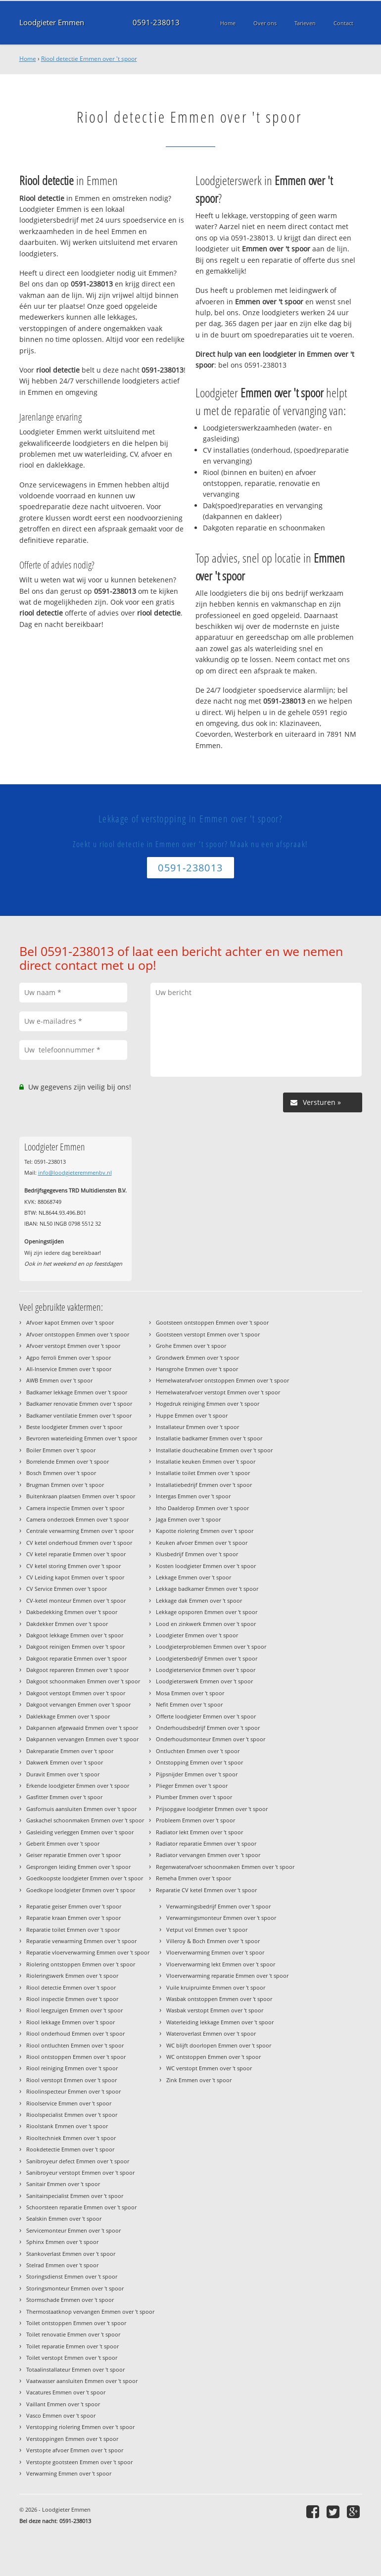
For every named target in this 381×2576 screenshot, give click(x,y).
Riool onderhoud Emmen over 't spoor (75, 2033)
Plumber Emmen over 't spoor (194, 1797)
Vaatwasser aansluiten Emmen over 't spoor (82, 2381)
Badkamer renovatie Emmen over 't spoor (79, 1403)
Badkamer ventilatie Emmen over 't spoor (79, 1415)
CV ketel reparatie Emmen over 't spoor (76, 1554)
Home (27, 58)
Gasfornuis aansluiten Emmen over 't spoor (81, 1809)
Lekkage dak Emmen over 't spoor (199, 1600)
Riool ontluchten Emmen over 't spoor (75, 2045)
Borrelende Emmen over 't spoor (67, 1461)
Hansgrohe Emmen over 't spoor (197, 1369)
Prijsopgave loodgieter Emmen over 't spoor (212, 1809)
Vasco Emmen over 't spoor (60, 2415)
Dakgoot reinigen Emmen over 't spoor (75, 1646)
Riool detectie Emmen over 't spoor (89, 58)
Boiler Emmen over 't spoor (60, 1450)
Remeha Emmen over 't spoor (193, 1878)
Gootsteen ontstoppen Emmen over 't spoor (212, 1322)
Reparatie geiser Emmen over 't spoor (73, 1906)
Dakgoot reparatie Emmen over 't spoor (76, 1658)
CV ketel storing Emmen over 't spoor (73, 1566)
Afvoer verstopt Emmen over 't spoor (73, 1345)
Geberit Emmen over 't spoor (62, 1843)
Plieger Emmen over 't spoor (192, 1785)
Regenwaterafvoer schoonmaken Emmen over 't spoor (225, 1866)
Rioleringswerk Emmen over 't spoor (72, 1975)
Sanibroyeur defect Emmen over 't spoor (77, 2161)
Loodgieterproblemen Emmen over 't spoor (211, 1646)
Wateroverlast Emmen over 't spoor (211, 2033)
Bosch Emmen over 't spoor (61, 1473)
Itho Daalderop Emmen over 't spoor (202, 1508)
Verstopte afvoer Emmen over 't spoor (74, 2450)
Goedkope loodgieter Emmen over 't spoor (80, 1890)
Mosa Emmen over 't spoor (190, 1693)
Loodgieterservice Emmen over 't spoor (205, 1669)
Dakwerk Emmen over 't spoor (64, 1762)
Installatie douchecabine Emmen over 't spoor (214, 1450)
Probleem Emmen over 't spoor (195, 1820)
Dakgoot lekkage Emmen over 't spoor (74, 1635)
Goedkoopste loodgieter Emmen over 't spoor (84, 1878)
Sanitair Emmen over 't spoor (63, 2184)
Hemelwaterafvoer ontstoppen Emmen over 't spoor (222, 1380)
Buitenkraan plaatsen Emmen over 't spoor (80, 1496)
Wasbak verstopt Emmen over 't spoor (214, 2010)
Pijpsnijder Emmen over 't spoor (197, 1774)
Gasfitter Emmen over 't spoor (64, 1797)
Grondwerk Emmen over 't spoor (197, 1357)
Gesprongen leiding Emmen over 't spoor (78, 1866)
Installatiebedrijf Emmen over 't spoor (204, 1484)
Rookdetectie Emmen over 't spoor (70, 2149)
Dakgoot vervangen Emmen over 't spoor (78, 1704)
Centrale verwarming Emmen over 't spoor (80, 1530)
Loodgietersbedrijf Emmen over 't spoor (206, 1658)
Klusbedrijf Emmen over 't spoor (197, 1554)
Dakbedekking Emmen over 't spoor (71, 1612)
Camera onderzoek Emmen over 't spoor (77, 1519)
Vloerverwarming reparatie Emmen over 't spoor (227, 1975)
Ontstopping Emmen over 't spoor (199, 1762)
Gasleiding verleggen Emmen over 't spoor (80, 1832)
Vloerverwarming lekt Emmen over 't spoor (220, 1964)
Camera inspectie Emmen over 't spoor (75, 1508)
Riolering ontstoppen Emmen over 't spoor (80, 1964)
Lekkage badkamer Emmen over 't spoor (207, 1588)
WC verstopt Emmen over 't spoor (209, 2068)
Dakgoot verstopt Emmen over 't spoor (75, 1693)
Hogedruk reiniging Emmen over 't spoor (207, 1403)
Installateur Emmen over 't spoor (197, 1427)
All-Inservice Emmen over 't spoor (68, 1369)
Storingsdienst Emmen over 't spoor (71, 2276)
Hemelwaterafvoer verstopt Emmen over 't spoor (218, 1392)
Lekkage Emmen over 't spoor (193, 1577)
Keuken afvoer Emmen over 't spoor (201, 1542)
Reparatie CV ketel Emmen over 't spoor (206, 1890)
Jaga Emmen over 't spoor (188, 1519)
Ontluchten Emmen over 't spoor (197, 1751)
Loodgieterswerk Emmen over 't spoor (204, 1681)
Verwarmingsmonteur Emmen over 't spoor (221, 1917)
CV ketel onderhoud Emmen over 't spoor (79, 1542)
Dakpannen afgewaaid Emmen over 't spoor (82, 1727)
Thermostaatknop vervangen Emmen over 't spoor (90, 2311)
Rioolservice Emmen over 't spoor (68, 2103)
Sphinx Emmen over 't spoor (62, 2241)
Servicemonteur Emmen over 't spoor (73, 2230)
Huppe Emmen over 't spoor (192, 1415)
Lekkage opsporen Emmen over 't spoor (206, 1612)
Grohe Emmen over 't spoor (191, 1345)
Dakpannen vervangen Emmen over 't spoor (82, 1739)
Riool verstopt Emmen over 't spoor (71, 2080)
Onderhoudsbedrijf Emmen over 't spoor (208, 1727)
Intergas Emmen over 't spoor (193, 1496)
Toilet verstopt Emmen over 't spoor (71, 2357)
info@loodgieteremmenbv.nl (75, 1172)
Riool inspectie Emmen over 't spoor (72, 1999)
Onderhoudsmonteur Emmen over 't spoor (210, 1739)
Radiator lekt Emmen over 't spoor (199, 1832)
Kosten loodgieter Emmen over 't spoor (206, 1566)
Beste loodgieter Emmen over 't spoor (74, 1427)
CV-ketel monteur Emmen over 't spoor (76, 1600)
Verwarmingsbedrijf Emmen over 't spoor (218, 1906)
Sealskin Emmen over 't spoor (63, 2218)
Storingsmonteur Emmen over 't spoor (75, 2288)
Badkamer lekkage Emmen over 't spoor (76, 1392)
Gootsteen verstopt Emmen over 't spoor (208, 1334)
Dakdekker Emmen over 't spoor (67, 1623)
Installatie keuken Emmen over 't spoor (205, 1461)
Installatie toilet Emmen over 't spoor (203, 1473)
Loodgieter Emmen (51, 22)
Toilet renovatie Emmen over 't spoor (73, 2334)
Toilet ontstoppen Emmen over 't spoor (76, 2323)
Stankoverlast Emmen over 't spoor (70, 2253)
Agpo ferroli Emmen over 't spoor (68, 1357)
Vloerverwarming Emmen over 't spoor (215, 1952)
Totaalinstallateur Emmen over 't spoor (75, 2369)
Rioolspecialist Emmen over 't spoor (71, 2114)
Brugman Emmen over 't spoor (65, 1484)
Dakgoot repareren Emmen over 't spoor (77, 1669)
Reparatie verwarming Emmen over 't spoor (81, 1941)
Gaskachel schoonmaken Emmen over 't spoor (85, 1820)
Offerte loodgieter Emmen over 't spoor (206, 1716)
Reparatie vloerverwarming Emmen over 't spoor (87, 1952)
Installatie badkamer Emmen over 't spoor (209, 1438)
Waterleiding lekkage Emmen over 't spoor (220, 2022)
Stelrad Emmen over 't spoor (62, 2265)
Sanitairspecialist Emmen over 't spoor (74, 2195)
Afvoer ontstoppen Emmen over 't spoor (77, 1334)
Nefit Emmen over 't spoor (189, 1704)
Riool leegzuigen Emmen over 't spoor (74, 2010)
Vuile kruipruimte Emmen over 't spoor (215, 1987)
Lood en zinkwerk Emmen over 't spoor (206, 1623)
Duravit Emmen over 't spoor (62, 1774)
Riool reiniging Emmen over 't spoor (72, 2068)
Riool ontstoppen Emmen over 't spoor (76, 2056)
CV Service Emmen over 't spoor (66, 1588)
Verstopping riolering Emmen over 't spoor (80, 2427)
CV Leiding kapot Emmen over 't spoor (75, 1577)
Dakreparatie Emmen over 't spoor (69, 1751)
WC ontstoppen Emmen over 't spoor (213, 2056)
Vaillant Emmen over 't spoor (63, 2404)
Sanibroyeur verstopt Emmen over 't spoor (80, 2172)
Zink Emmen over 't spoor (199, 2080)
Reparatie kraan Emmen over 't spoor (73, 1917)
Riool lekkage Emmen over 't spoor (70, 2022)
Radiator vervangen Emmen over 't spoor (208, 1855)
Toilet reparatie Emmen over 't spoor (72, 2346)
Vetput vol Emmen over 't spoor (206, 1929)
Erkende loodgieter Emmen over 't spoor (77, 1785)
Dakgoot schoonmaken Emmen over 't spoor (83, 1681)
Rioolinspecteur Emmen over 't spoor (73, 2091)
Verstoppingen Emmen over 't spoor (72, 2438)
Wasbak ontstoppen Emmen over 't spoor (219, 1999)
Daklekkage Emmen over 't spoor (68, 1716)
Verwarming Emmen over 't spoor (68, 2473)
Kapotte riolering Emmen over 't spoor (204, 1530)
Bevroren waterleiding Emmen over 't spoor (81, 1438)
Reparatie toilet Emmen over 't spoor (73, 1929)
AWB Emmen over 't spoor (59, 1380)
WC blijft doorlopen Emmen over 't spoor (218, 2045)
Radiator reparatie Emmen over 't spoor (206, 1843)
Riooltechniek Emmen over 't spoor (71, 2138)
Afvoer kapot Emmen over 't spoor (70, 1322)
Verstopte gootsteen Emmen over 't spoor (79, 2462)
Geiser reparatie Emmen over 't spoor (73, 1855)
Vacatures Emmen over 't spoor (65, 2392)
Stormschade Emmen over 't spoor (70, 2299)
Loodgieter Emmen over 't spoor (197, 1635)
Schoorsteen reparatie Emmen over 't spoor (81, 2207)
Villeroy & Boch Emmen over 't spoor (213, 1941)
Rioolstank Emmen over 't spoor (67, 2126)
